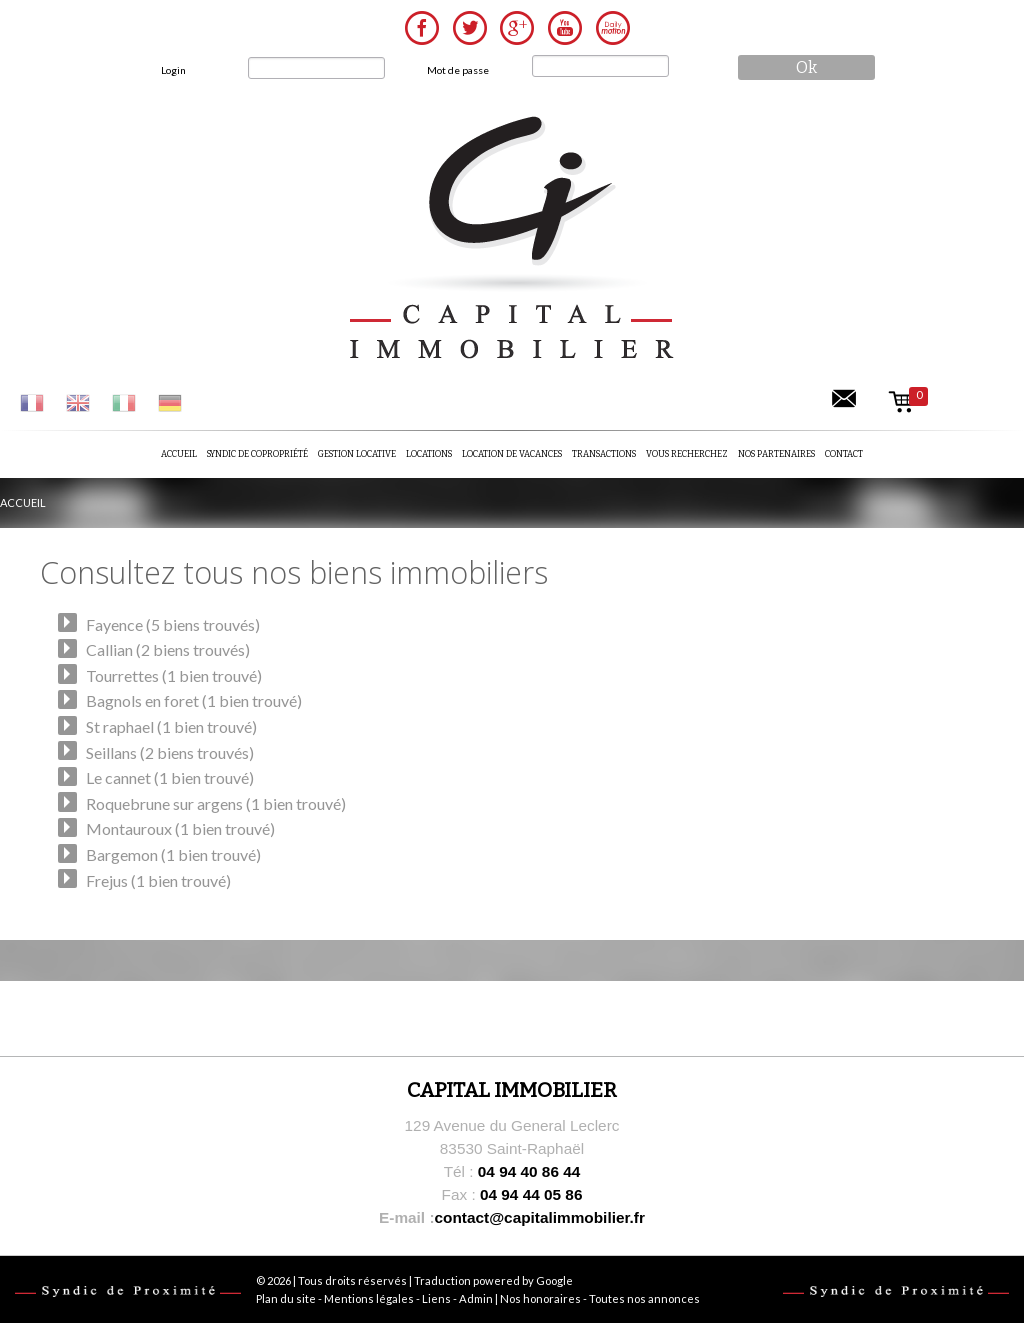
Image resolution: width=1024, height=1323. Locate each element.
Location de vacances (512, 454)
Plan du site (286, 1298)
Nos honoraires (540, 1298)
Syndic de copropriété (257, 454)
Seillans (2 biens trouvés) (170, 752)
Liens (436, 1298)
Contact (844, 454)
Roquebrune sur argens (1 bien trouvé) (216, 803)
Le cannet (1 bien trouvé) (170, 777)
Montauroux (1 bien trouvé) (180, 828)
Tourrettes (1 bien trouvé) (174, 675)
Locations (429, 454)
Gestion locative (357, 454)
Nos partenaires (776, 454)
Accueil (179, 454)
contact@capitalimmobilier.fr (512, 1217)
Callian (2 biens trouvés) (168, 649)
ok (806, 67)
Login (173, 70)
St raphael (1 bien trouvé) (171, 726)
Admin (476, 1298)
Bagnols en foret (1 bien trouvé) (194, 700)
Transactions (604, 454)
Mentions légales (369, 1298)
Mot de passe (458, 70)
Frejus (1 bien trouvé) (158, 880)
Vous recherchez (687, 454)
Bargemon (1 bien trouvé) (173, 854)
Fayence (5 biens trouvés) (173, 624)
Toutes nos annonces (644, 1298)
